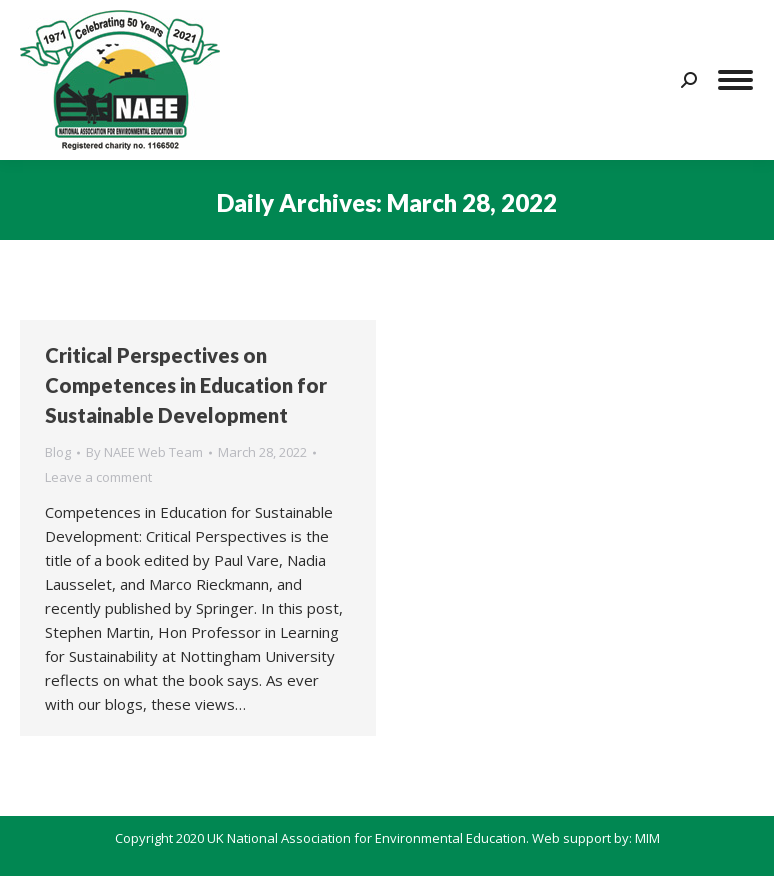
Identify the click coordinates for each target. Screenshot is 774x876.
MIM (647, 838)
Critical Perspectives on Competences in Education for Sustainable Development (186, 385)
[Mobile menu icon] (735, 80)
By (144, 452)
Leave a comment (98, 477)
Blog (58, 452)
